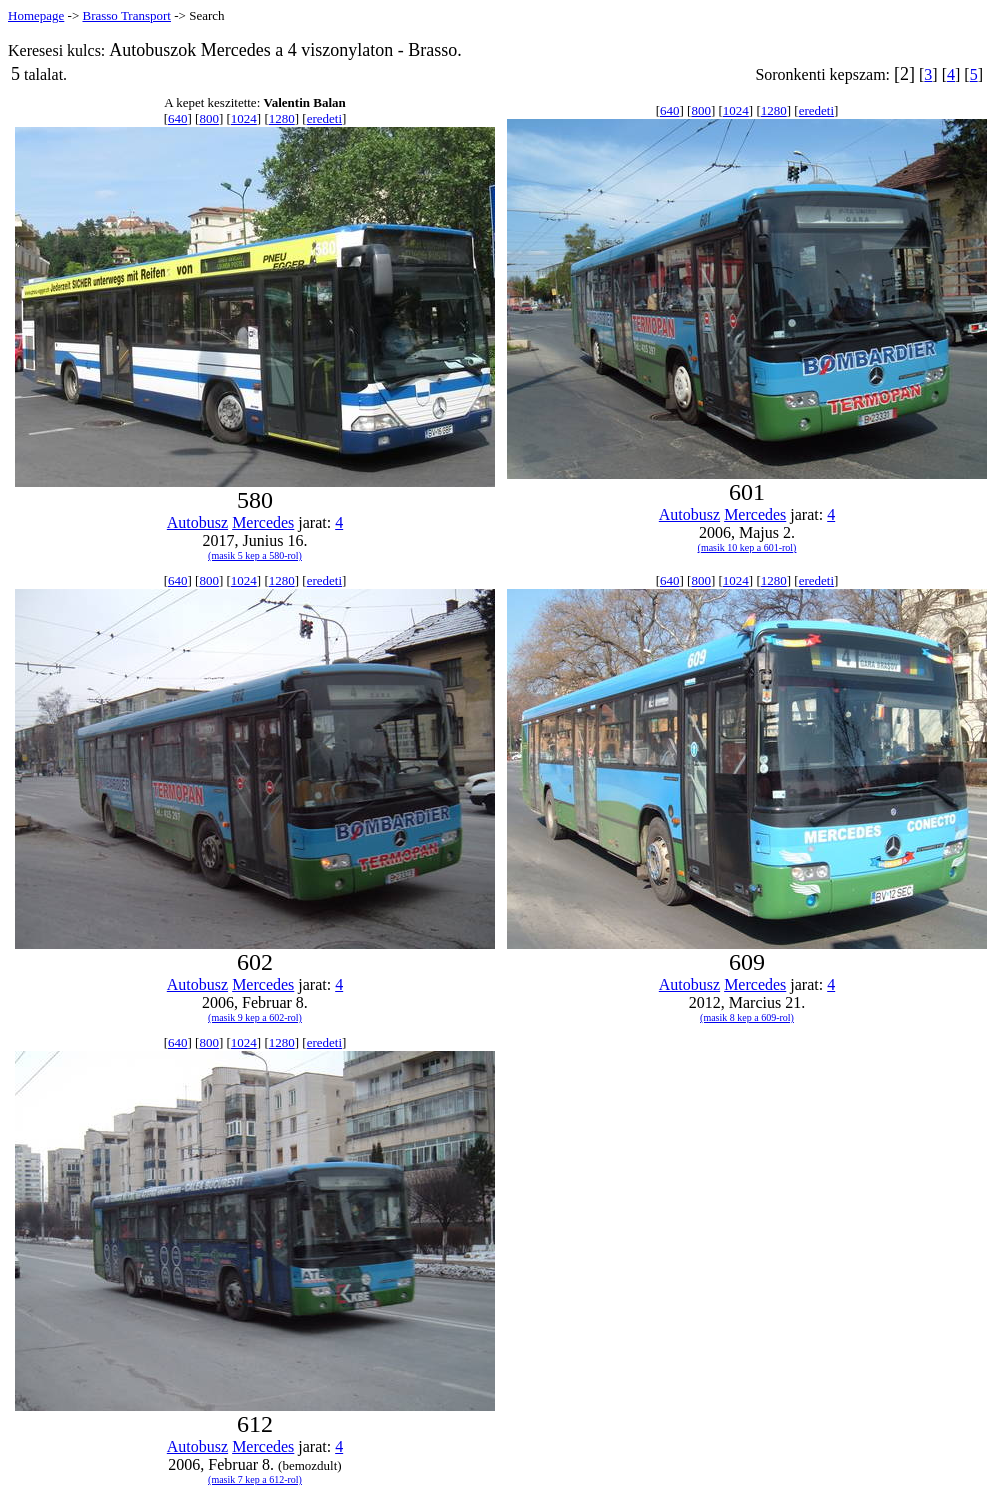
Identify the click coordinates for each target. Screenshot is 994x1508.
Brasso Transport (126, 15)
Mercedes (263, 522)
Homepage (36, 15)
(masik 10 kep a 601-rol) (747, 547)
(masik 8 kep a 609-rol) (747, 1017)
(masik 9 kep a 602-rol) (255, 1017)
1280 (282, 118)
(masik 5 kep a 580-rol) (255, 555)
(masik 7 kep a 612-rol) (255, 1479)
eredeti (324, 118)
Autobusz (197, 522)
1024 (244, 118)
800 (209, 118)
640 (178, 118)
